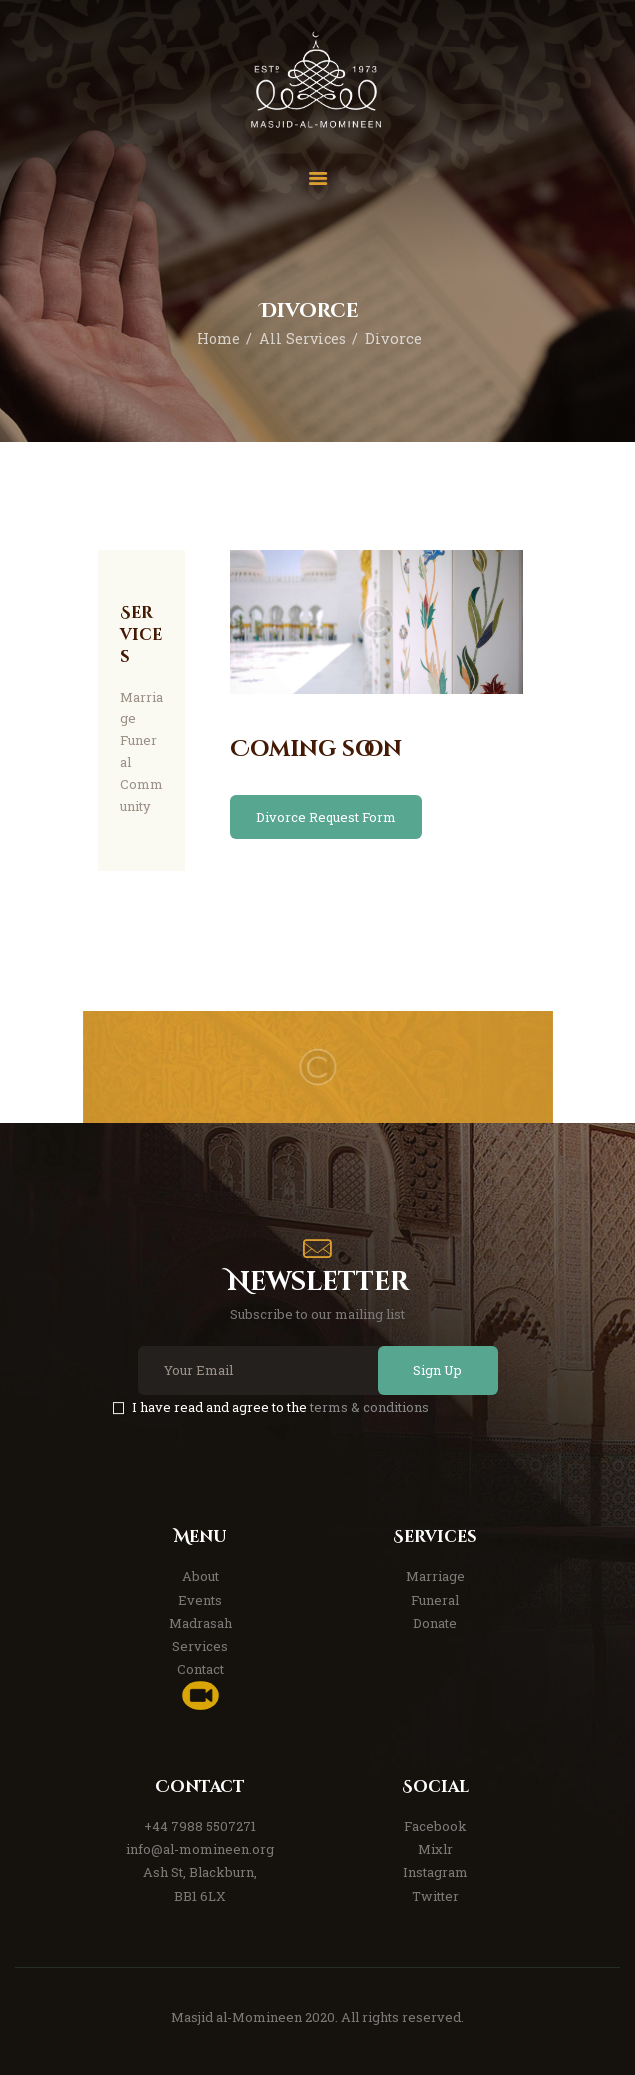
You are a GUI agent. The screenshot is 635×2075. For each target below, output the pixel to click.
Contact (200, 1669)
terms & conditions (369, 1407)
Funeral (435, 1600)
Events (200, 1600)
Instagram (435, 1872)
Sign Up (435, 1370)
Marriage (435, 1576)
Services (200, 1646)
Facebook (435, 1826)
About (200, 1576)
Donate (435, 1623)
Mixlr (435, 1849)
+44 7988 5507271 (200, 1826)
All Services (303, 338)
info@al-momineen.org (200, 1849)
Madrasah (200, 1623)
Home (217, 338)
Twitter (435, 1896)
